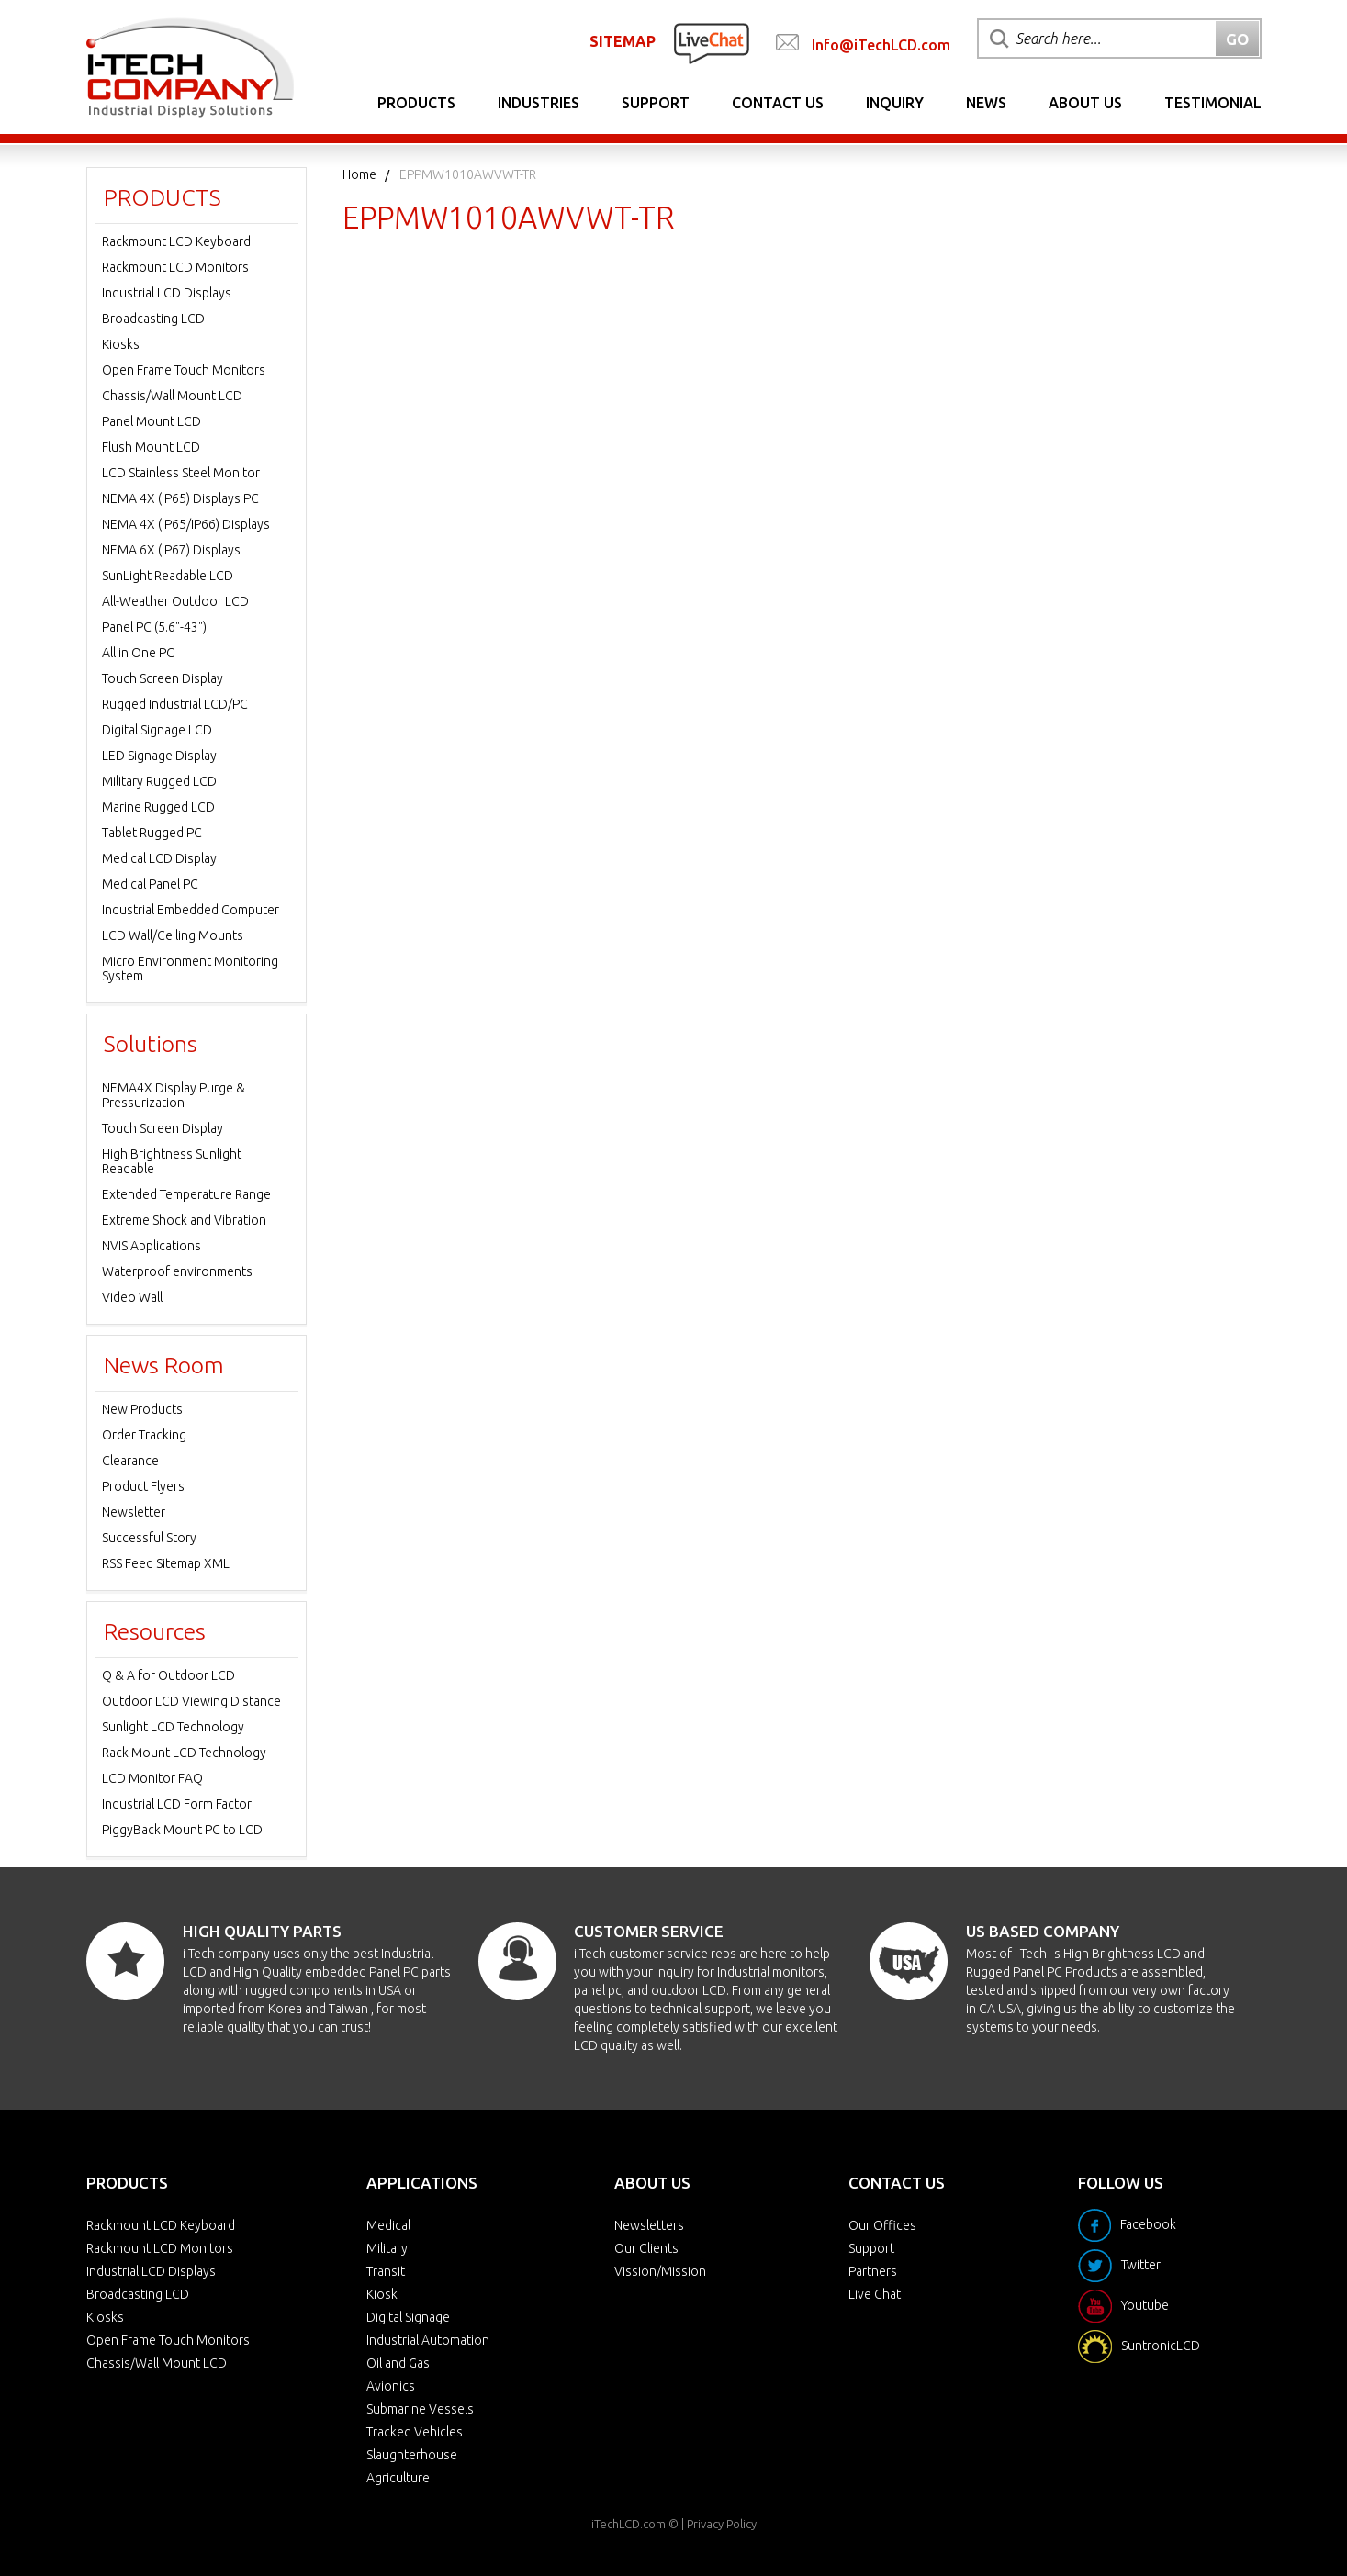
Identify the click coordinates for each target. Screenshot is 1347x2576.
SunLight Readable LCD (167, 575)
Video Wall (132, 1297)
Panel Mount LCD (151, 421)
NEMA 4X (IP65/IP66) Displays (186, 524)
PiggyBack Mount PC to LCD (182, 1829)
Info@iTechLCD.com (881, 45)
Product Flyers (143, 1486)
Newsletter (133, 1512)
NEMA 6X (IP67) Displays (171, 550)
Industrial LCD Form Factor (177, 1804)
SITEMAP (622, 41)
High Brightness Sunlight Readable (171, 1161)
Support (656, 103)
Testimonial (1213, 103)
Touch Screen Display (162, 678)
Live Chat (874, 2294)
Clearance (130, 1460)
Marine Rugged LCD (158, 807)
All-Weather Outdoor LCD (175, 601)
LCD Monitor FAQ (152, 1778)
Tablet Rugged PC (152, 832)
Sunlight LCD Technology (173, 1726)
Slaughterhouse (411, 2454)
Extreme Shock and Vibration (184, 1220)
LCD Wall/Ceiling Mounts (172, 935)
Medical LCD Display (159, 858)
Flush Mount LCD (151, 447)
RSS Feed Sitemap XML (166, 1563)
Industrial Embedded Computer (190, 909)
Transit (385, 2271)
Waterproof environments (177, 1271)
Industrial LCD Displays (166, 293)
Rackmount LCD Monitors (175, 267)
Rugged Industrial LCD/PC (175, 704)
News (986, 103)
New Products (142, 1409)
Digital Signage (408, 2317)
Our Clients (646, 2248)
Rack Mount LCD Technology (184, 1752)
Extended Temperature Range (186, 1194)
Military (387, 2248)
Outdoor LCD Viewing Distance (191, 1701)
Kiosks (121, 344)
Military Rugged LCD (159, 781)
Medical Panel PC (150, 884)
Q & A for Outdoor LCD (168, 1675)
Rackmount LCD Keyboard (176, 241)
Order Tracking (144, 1435)
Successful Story (149, 1537)
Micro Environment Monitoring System (190, 968)
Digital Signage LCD (157, 729)
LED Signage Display (159, 755)
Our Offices (882, 2225)
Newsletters (649, 2225)
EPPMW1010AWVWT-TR (467, 174)
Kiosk (382, 2294)
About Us (1085, 103)
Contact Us (778, 103)
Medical (388, 2225)
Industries (538, 103)
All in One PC (138, 652)
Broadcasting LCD (153, 318)
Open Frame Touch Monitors (183, 370)
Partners (872, 2271)
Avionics (390, 2386)
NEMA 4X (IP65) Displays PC (180, 498)
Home (359, 174)
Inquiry (895, 103)
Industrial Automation (427, 2340)
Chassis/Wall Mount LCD (172, 395)
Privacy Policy (722, 2523)
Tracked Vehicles (414, 2432)
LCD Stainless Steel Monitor (181, 472)
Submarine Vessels (420, 2409)
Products (416, 103)
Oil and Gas (398, 2363)
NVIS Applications (151, 1245)
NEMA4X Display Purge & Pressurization (173, 1095)
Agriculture (398, 2477)
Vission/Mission (660, 2271)
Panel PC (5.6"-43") (154, 627)
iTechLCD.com (628, 2523)
